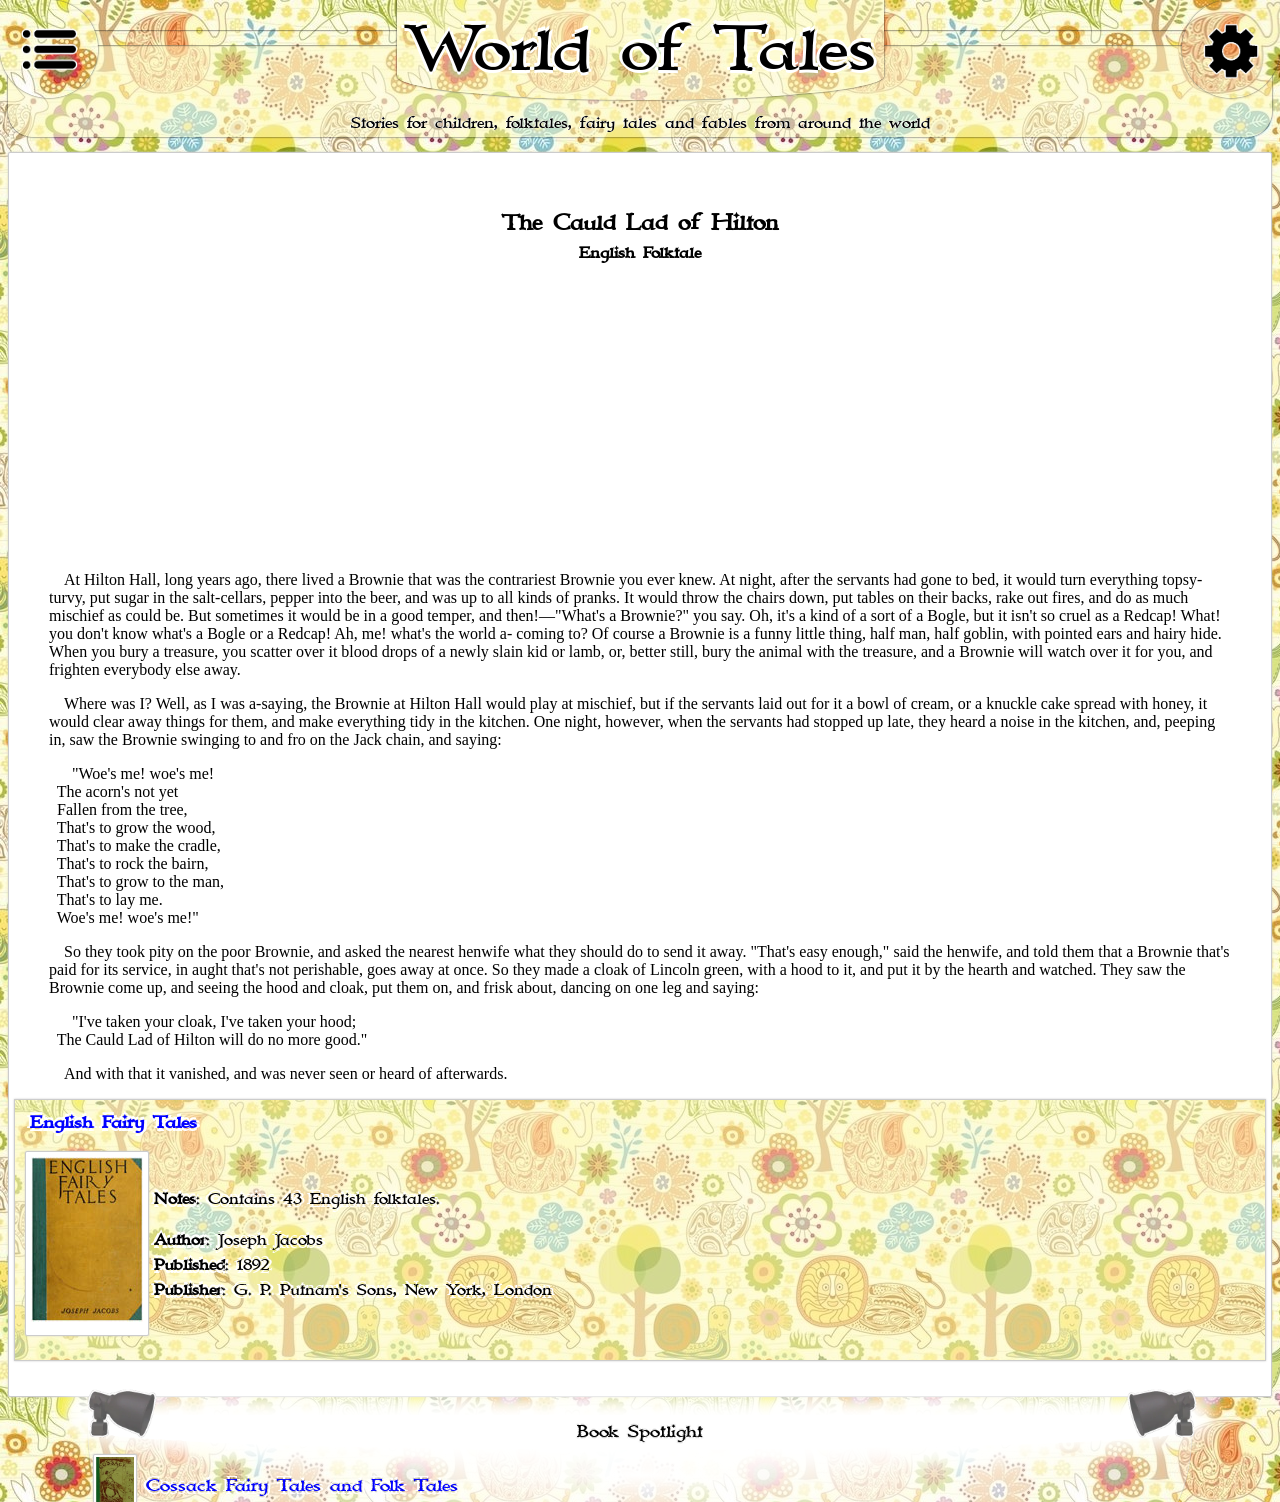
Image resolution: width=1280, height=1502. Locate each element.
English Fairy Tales (113, 1123)
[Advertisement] (640, 415)
